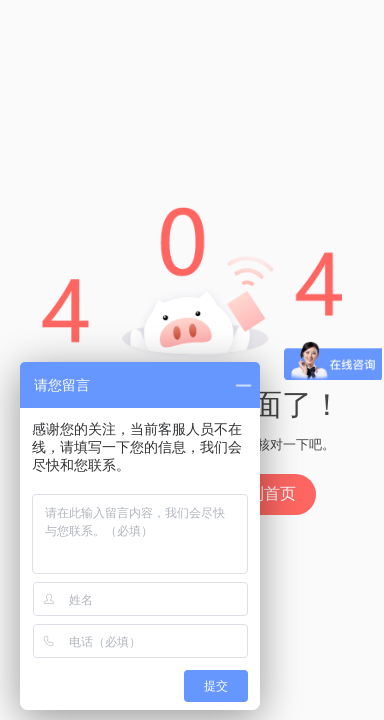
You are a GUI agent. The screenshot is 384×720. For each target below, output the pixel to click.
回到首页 (264, 493)
